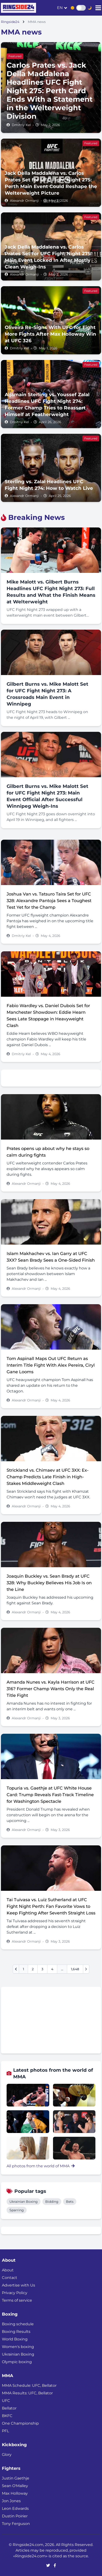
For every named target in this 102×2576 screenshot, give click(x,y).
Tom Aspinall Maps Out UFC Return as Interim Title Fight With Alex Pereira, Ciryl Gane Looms (51, 1365)
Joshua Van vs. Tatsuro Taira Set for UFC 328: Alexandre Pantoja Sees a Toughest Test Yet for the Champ (49, 900)
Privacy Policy (14, 2293)
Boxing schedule (18, 2324)
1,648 (75, 1969)
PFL (5, 2431)
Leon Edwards (15, 2508)
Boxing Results (16, 2331)
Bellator (9, 2408)
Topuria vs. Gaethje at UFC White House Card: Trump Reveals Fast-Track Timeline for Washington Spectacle (50, 1795)
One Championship (20, 2423)
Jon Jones (11, 2501)
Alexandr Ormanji (24, 200)
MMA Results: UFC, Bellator (27, 2393)
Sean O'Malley (15, 2486)
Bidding (51, 2201)
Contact (9, 2277)
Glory (7, 2454)
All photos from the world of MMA (41, 2166)
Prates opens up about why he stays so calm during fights (48, 1152)
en (60, 7)
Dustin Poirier (15, 2516)
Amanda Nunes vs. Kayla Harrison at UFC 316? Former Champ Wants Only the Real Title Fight (50, 1689)
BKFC (7, 2416)
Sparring (16, 2210)
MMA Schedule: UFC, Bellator (29, 2385)
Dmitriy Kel (21, 125)
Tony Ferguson (16, 2523)
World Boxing (15, 2339)
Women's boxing (18, 2346)
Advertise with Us (18, 2285)
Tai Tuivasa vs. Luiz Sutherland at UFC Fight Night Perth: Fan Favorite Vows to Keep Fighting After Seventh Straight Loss (51, 1906)
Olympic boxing (17, 2362)
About (8, 2270)
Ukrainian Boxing (23, 2201)
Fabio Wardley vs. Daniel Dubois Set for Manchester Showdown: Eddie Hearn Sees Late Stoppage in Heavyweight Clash (48, 1015)
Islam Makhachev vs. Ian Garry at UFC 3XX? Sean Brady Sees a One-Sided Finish (51, 1257)
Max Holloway (15, 2493)
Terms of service (17, 2300)
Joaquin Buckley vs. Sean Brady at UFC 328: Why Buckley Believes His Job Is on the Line (49, 1583)
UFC (6, 2400)
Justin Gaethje (15, 2478)
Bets (69, 2201)
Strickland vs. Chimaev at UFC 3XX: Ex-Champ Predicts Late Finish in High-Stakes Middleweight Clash (48, 1477)
